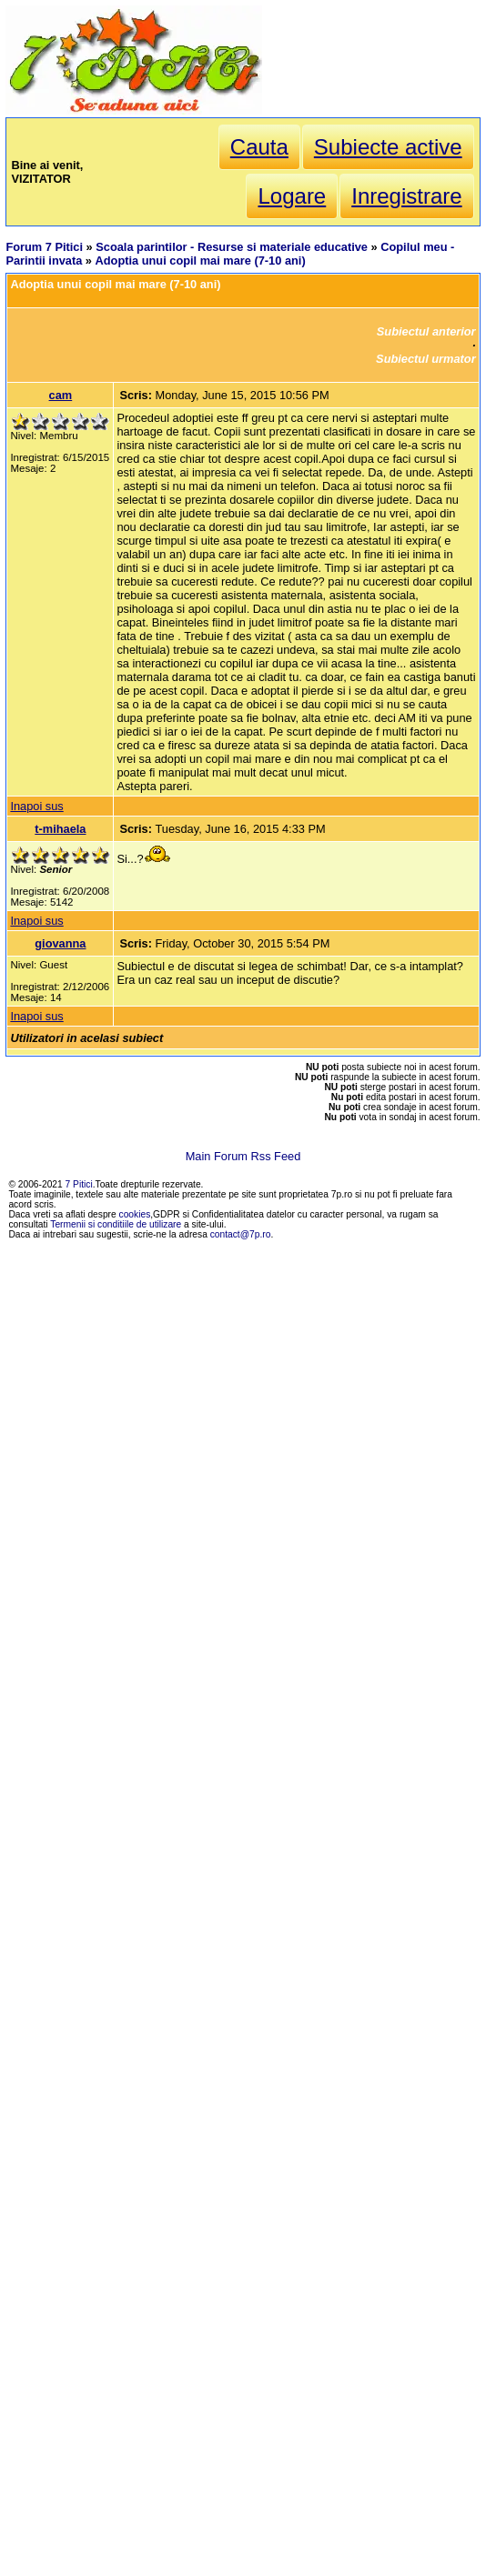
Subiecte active (388, 147)
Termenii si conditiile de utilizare (115, 1224)
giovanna (60, 943)
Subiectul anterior (426, 331)
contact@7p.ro (240, 1234)
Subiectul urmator (426, 359)
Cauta (259, 147)
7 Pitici (79, 1184)
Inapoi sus (36, 806)
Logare (292, 196)
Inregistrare (406, 196)
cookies (135, 1214)
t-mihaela (60, 829)
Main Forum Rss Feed (243, 1156)
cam (61, 395)
